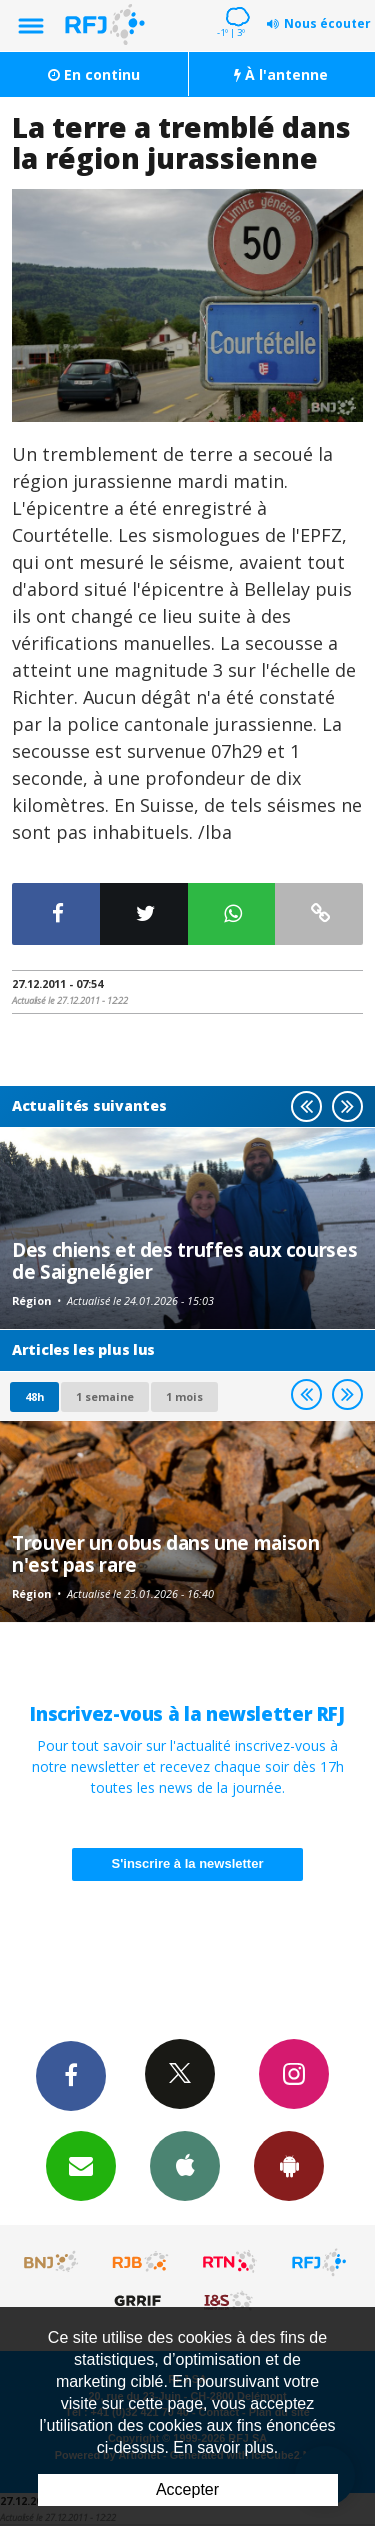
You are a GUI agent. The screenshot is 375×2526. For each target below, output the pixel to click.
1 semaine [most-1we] (105, 1396)
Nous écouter (327, 23)
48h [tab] (34, 1396)
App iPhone (185, 2165)
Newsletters (81, 2165)
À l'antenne (281, 74)
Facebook (71, 2075)
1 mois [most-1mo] (184, 1396)
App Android (289, 2165)
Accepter (187, 2489)
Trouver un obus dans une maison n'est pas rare (165, 1553)
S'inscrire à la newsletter (188, 1863)
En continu (94, 74)
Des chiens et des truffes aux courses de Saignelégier (184, 1260)
